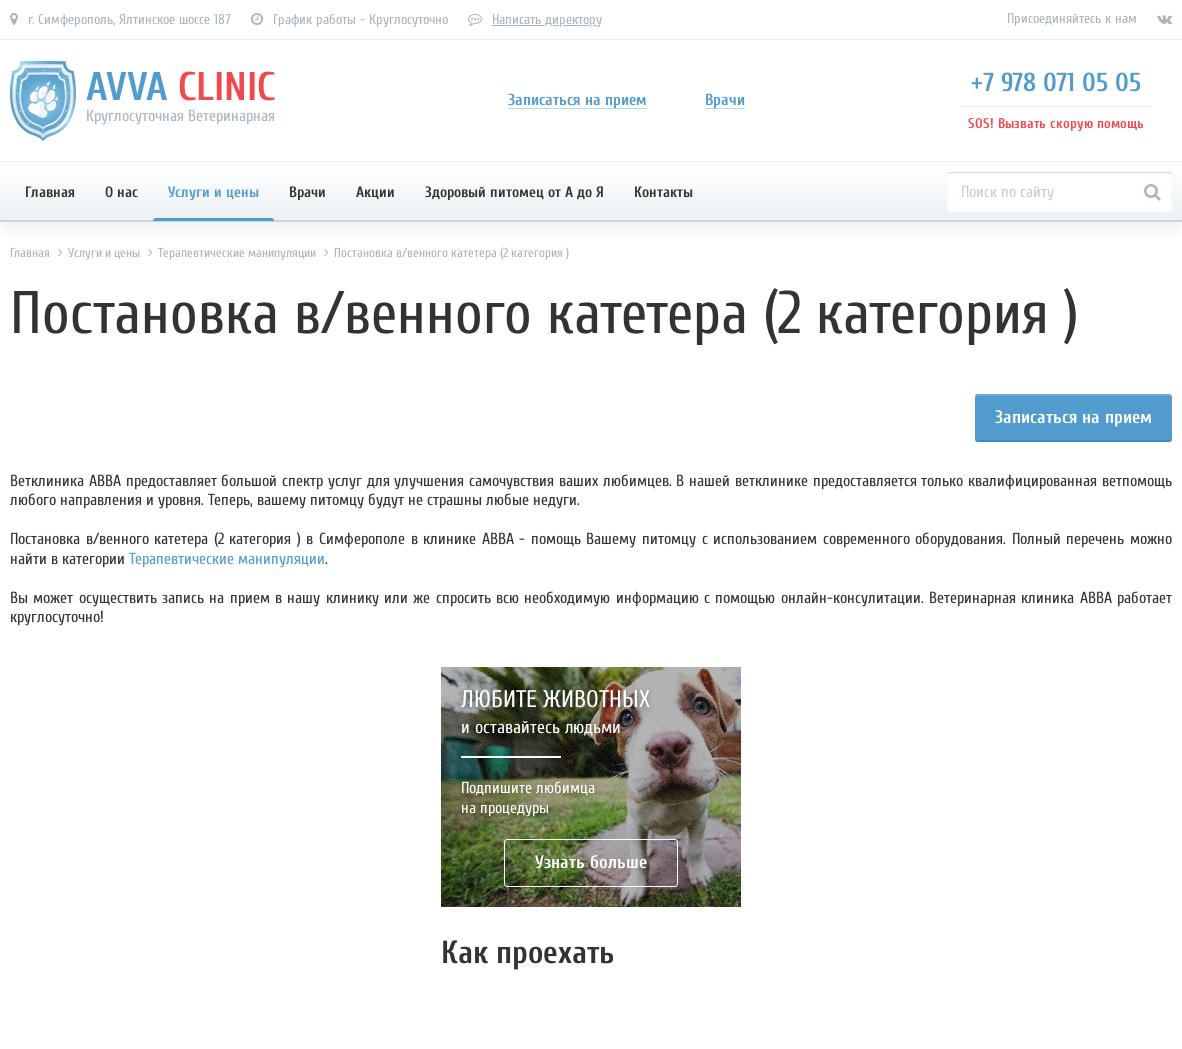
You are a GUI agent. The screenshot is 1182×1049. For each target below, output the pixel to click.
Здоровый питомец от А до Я (514, 192)
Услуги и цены (213, 192)
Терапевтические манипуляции (227, 559)
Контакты (663, 192)
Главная (50, 192)
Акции (375, 192)
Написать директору (547, 19)
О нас (121, 192)
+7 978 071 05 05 (1056, 83)
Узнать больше (591, 862)
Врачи (307, 192)
